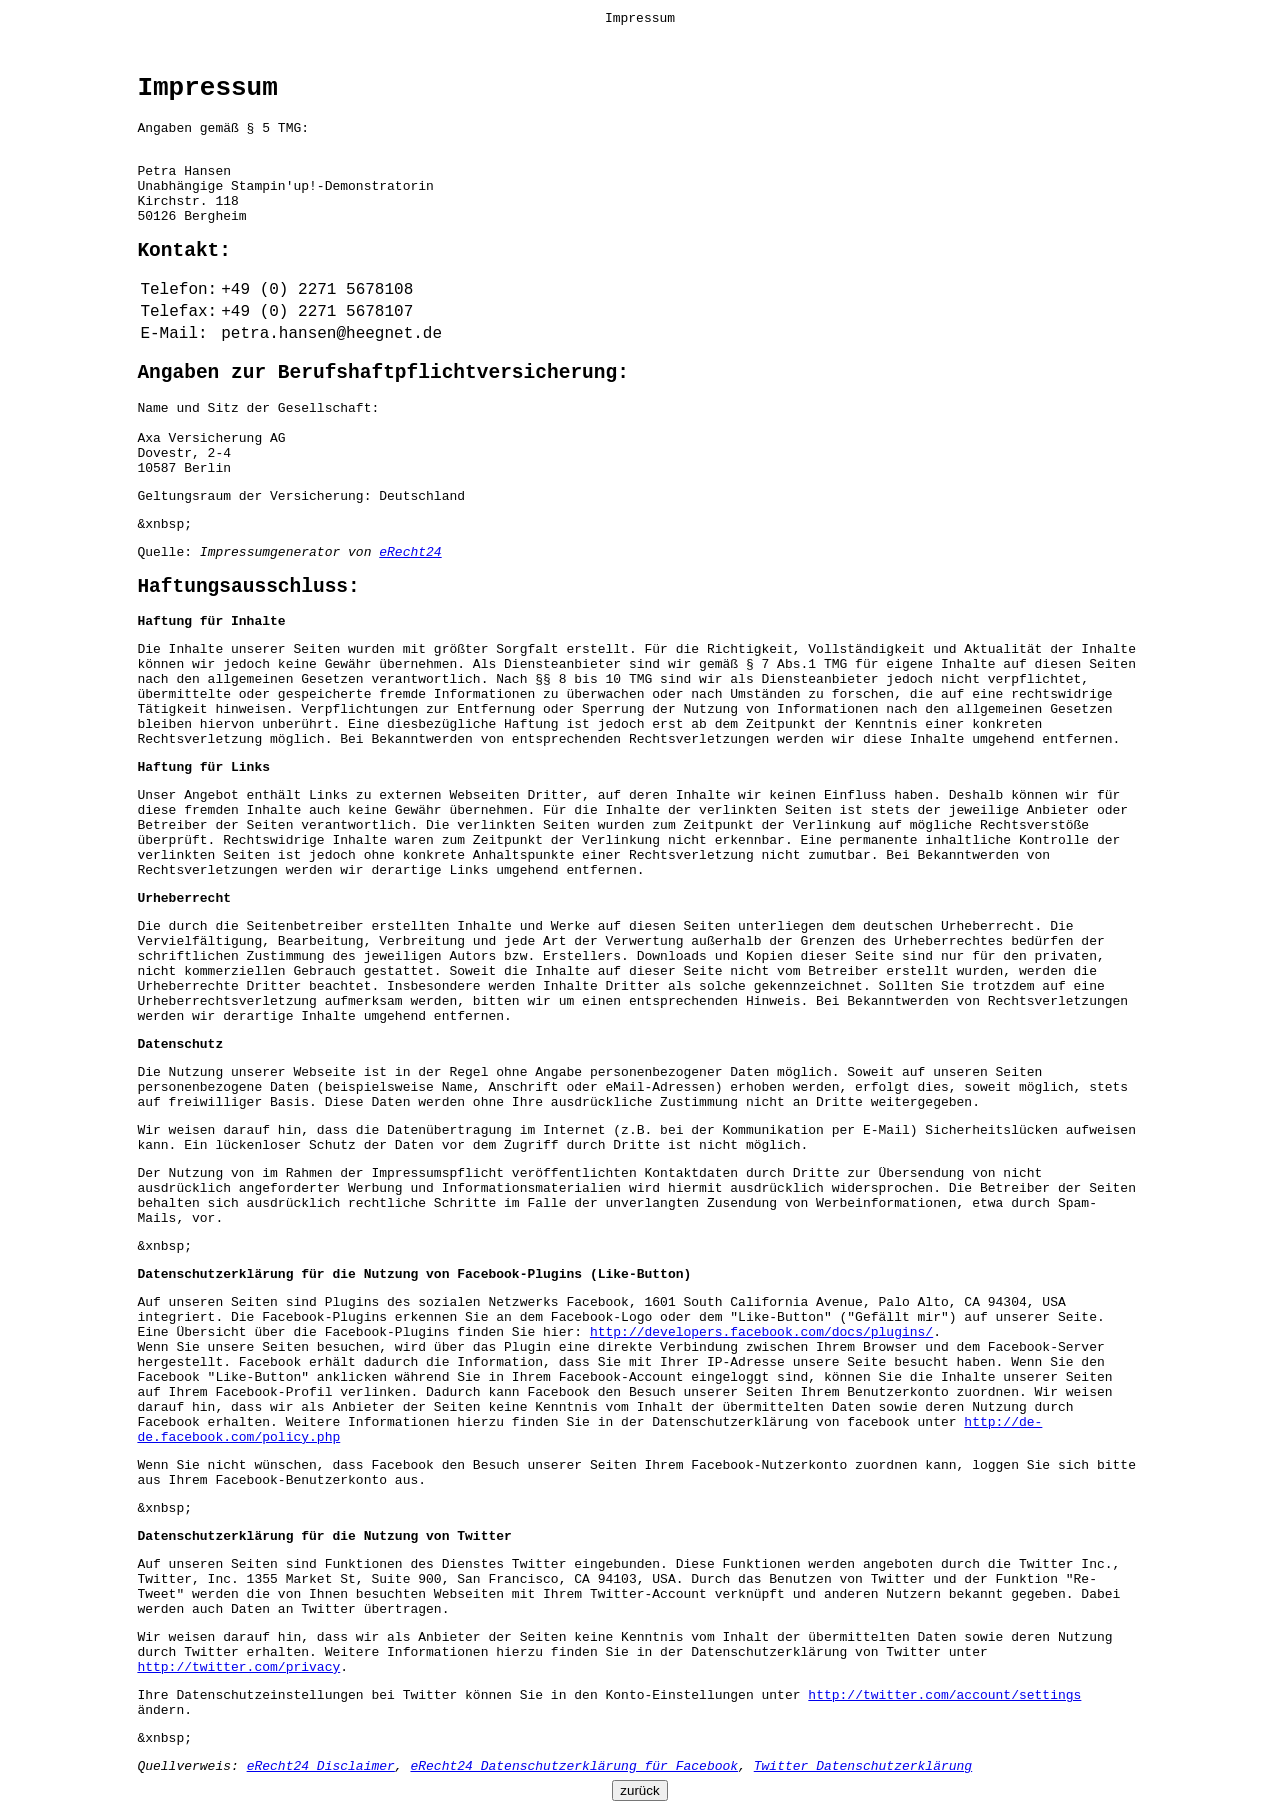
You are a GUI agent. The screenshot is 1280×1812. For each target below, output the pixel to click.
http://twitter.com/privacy (238, 1667)
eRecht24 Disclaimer (321, 1766)
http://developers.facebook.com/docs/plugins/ (761, 1332)
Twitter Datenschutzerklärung (863, 1766)
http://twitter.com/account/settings (944, 1695)
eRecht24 (410, 552)
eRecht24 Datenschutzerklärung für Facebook (574, 1766)
